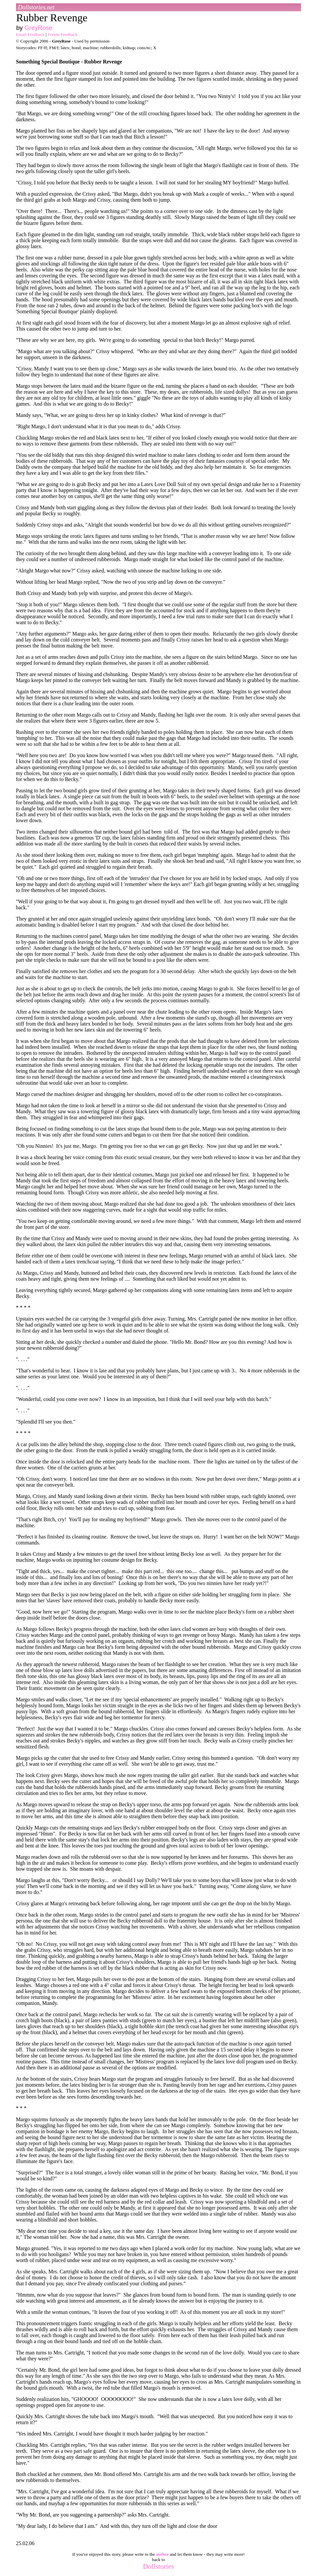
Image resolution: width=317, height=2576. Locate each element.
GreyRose (39, 27)
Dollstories (158, 2566)
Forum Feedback (63, 34)
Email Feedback (30, 34)
